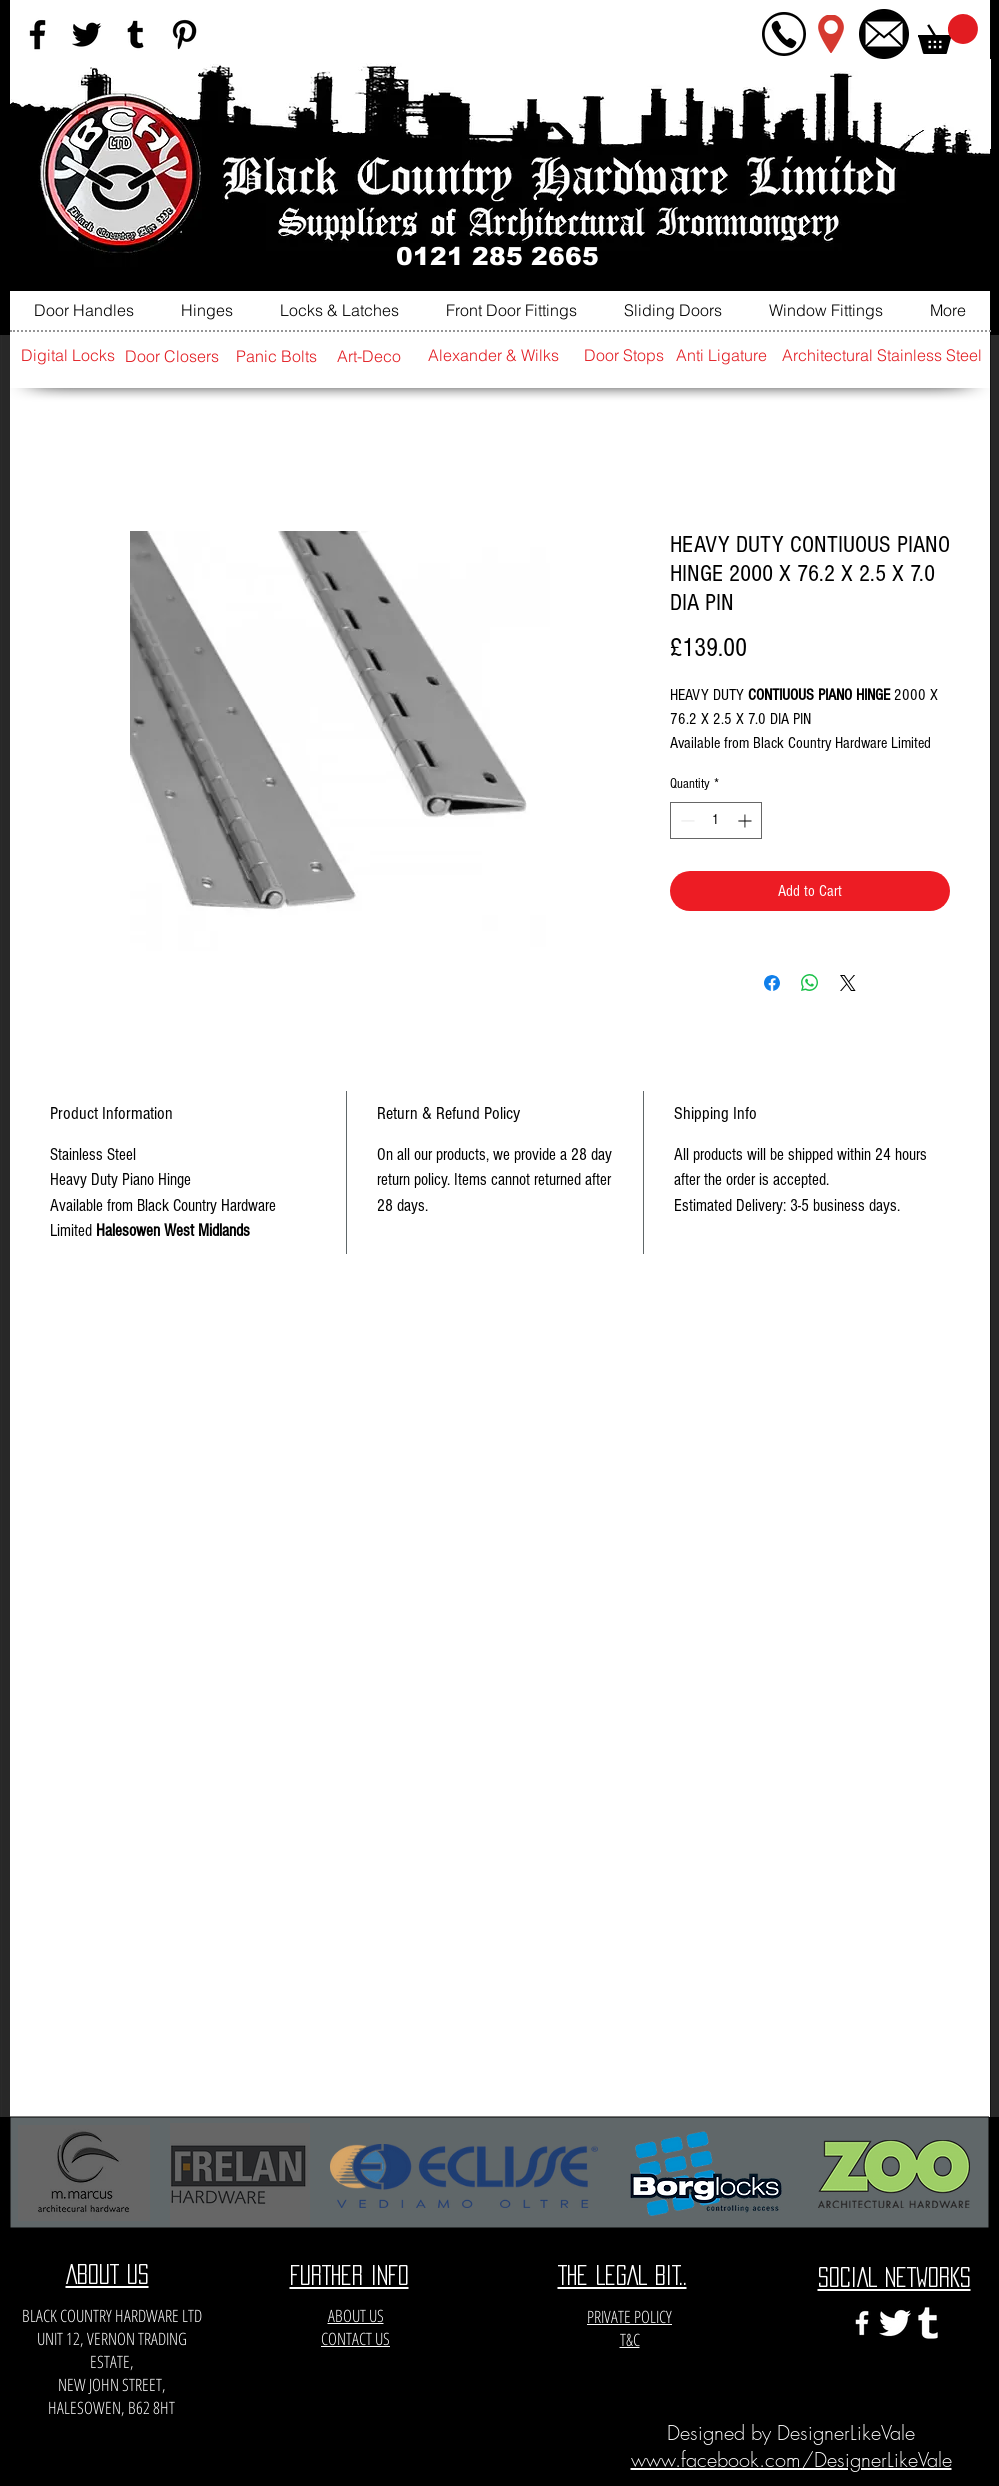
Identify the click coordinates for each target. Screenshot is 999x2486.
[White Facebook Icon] (862, 2323)
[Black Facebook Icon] (37, 34)
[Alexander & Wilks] (494, 355)
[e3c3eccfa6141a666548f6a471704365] (928, 2323)
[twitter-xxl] (895, 2323)
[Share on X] (848, 983)
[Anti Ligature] (722, 355)
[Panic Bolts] (277, 356)
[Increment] (746, 820)
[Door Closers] (172, 356)
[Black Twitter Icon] (86, 34)
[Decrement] (685, 820)
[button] (948, 34)
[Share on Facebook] (772, 983)
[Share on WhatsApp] (810, 983)
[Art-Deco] (369, 356)
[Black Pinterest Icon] (184, 34)
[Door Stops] (624, 355)
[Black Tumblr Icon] (135, 34)
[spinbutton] (716, 820)
